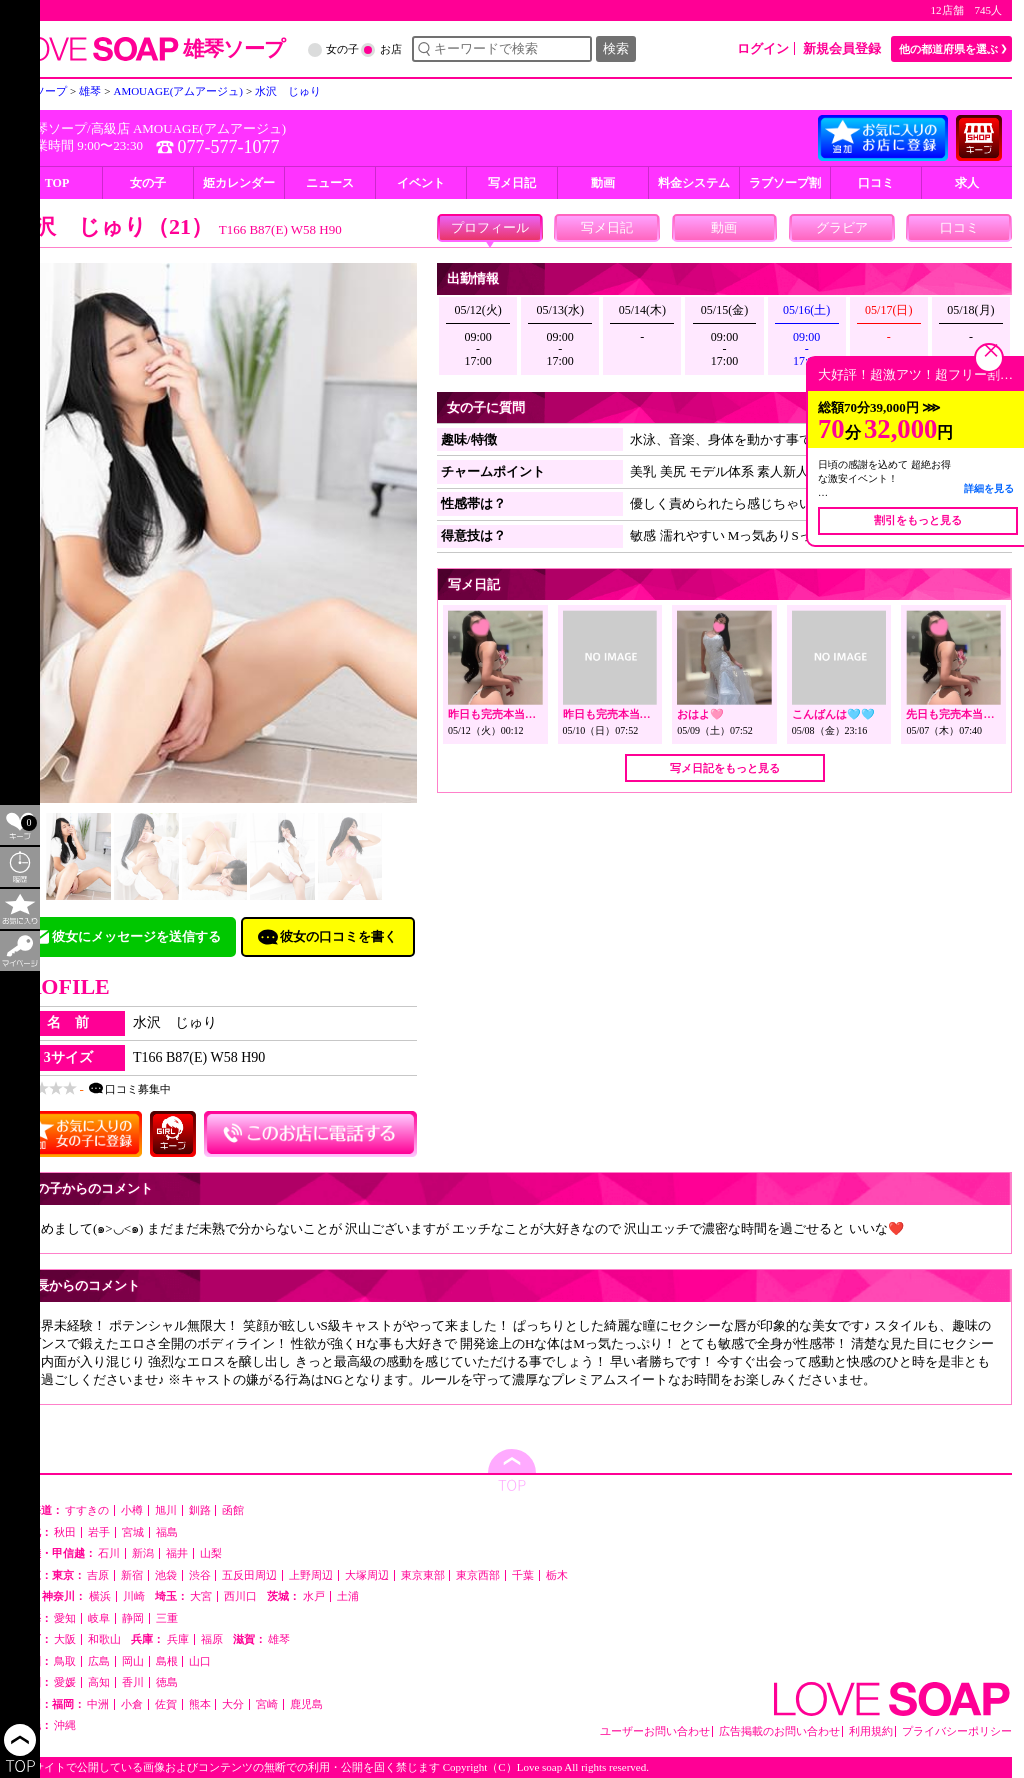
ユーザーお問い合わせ (655, 1731)
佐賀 (166, 1704)
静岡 (133, 1618)
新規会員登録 (842, 48)
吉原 (98, 1575)
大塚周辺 (367, 1575)
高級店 (110, 128)
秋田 (65, 1532)
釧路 (200, 1510)
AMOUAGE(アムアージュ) (209, 128)
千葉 (523, 1575)
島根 (167, 1661)
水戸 (314, 1596)
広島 (99, 1661)
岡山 (133, 1661)
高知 (99, 1682)
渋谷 (200, 1575)
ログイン (763, 48)
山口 (200, 1661)
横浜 (100, 1596)
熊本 (200, 1704)
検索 (616, 48)
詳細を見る (989, 488)
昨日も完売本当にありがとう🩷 (526, 714)
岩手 (99, 1532)
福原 (212, 1639)
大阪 (65, 1639)
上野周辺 (311, 1575)
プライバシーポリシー (957, 1731)
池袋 (166, 1575)
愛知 (65, 1618)
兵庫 (178, 1639)
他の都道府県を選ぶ (948, 49)
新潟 (143, 1553)
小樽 (132, 1510)
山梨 (211, 1553)
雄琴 (279, 1639)
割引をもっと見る (918, 520)
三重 (167, 1618)
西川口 (240, 1596)
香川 (133, 1682)
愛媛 (65, 1682)
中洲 (98, 1704)
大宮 (201, 1596)
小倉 (132, 1704)
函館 (233, 1510)
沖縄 (65, 1725)
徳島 (167, 1682)
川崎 (134, 1596)
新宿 (132, 1575)
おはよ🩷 (700, 714)
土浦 (348, 1596)
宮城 (133, 1532)
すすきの (87, 1510)
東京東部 (423, 1575)
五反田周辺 (249, 1575)
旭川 (166, 1510)
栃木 (557, 1575)
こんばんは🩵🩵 (833, 714)
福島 (167, 1532)
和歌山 (104, 1639)
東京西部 (478, 1575)
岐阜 (99, 1618)
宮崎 (267, 1704)
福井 (177, 1553)
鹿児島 (306, 1704)
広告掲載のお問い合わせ (779, 1731)
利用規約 (871, 1731)
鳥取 (65, 1661)
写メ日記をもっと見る (725, 768)
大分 (233, 1704)
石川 (109, 1553)
